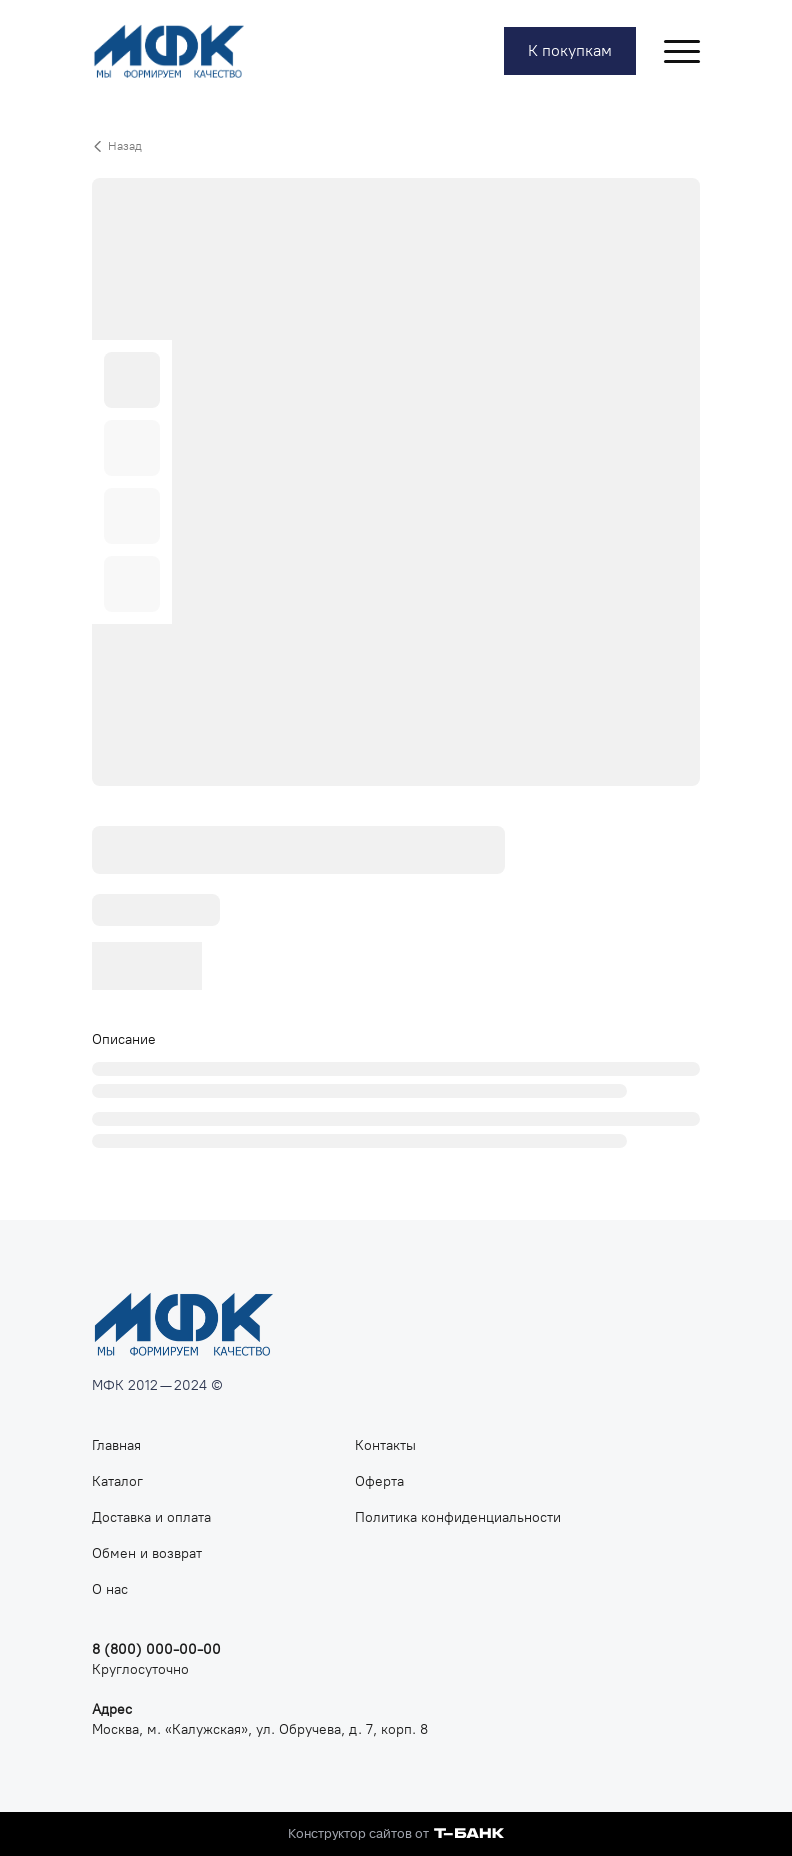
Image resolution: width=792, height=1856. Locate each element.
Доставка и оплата (151, 1517)
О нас (110, 1589)
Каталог (117, 1481)
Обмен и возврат (147, 1553)
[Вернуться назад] (396, 146)
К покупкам (570, 50)
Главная (116, 1445)
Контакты (385, 1445)
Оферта (379, 1481)
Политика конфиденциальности (458, 1517)
